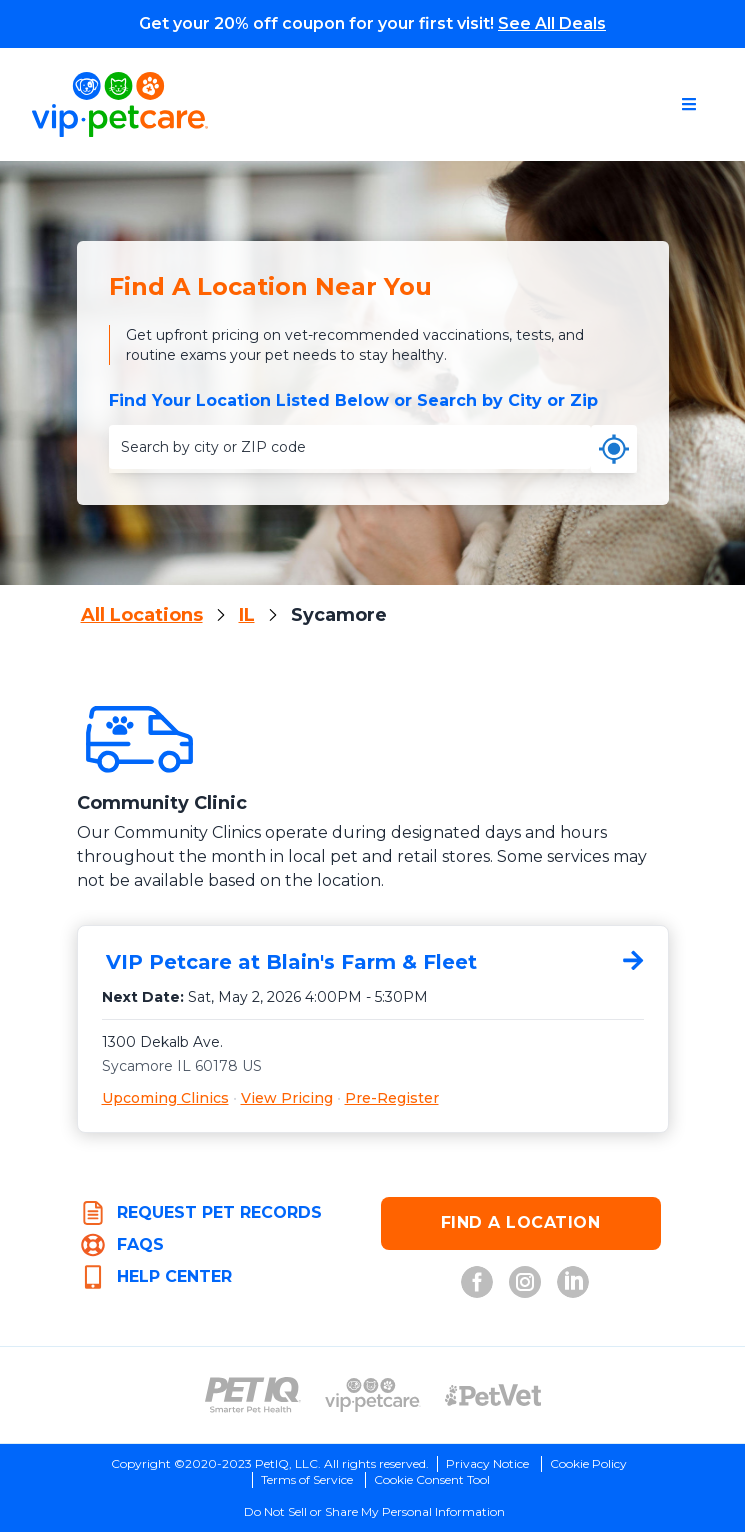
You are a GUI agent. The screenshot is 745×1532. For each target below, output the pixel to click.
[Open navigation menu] (689, 104)
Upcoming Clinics (165, 1098)
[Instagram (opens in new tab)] (525, 1282)
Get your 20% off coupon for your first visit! (372, 23)
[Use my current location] (613, 449)
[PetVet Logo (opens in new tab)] (493, 1395)
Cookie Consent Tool (432, 1479)
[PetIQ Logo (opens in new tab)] (253, 1395)
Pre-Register (392, 1098)
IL (247, 615)
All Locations (142, 615)
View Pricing (287, 1098)
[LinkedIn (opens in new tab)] (573, 1282)
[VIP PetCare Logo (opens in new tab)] (373, 1395)
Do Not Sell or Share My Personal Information (374, 1511)
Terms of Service (307, 1479)
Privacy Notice (487, 1463)
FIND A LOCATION (521, 1222)
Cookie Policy (588, 1463)
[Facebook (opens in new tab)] (477, 1282)
